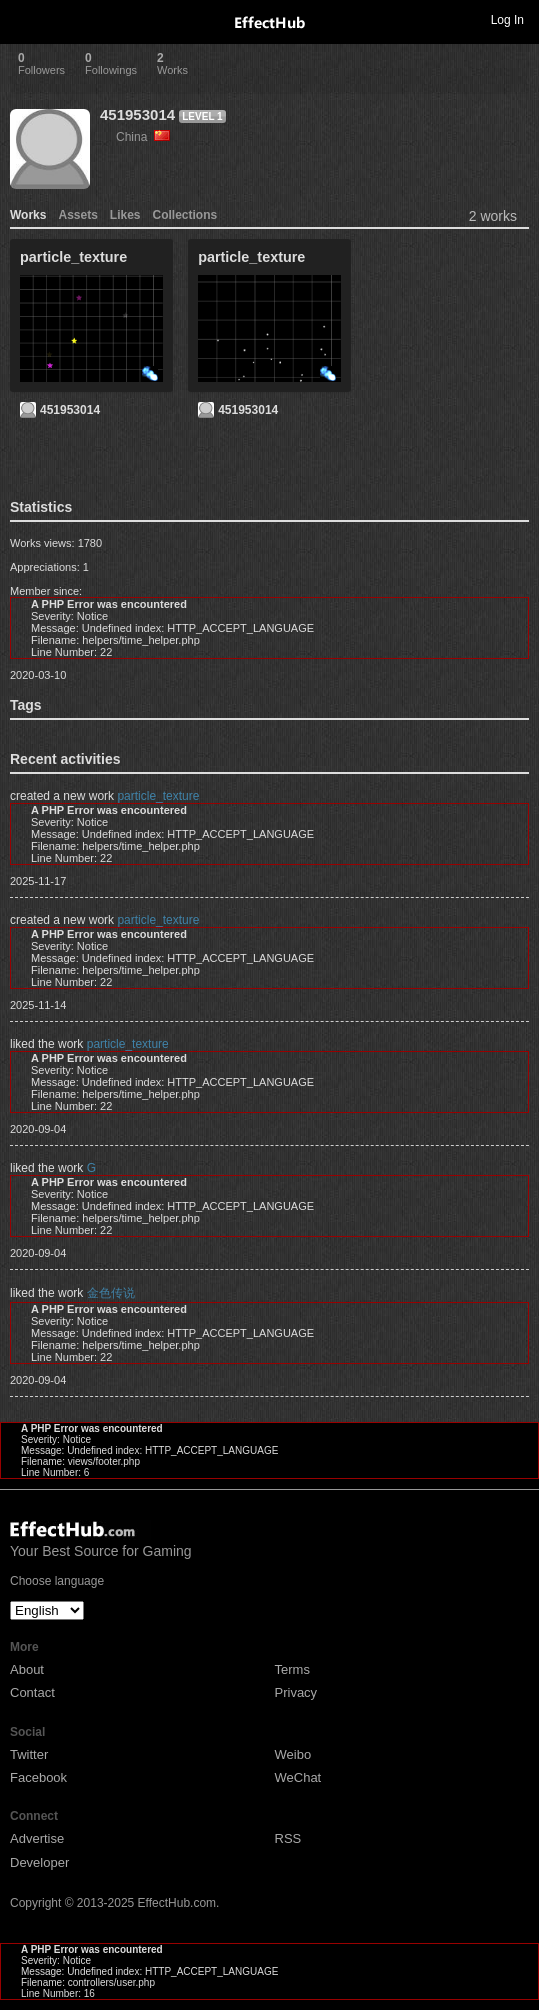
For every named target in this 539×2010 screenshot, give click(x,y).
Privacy (296, 1692)
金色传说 (111, 1293)
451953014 (137, 114)
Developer (39, 1862)
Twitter (29, 1754)
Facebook (38, 1777)
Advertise (37, 1838)
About (27, 1669)
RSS (288, 1838)
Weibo (293, 1754)
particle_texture (158, 796)
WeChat (298, 1777)
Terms (292, 1669)
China (143, 137)
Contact (32, 1692)
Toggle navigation (24, 19)
